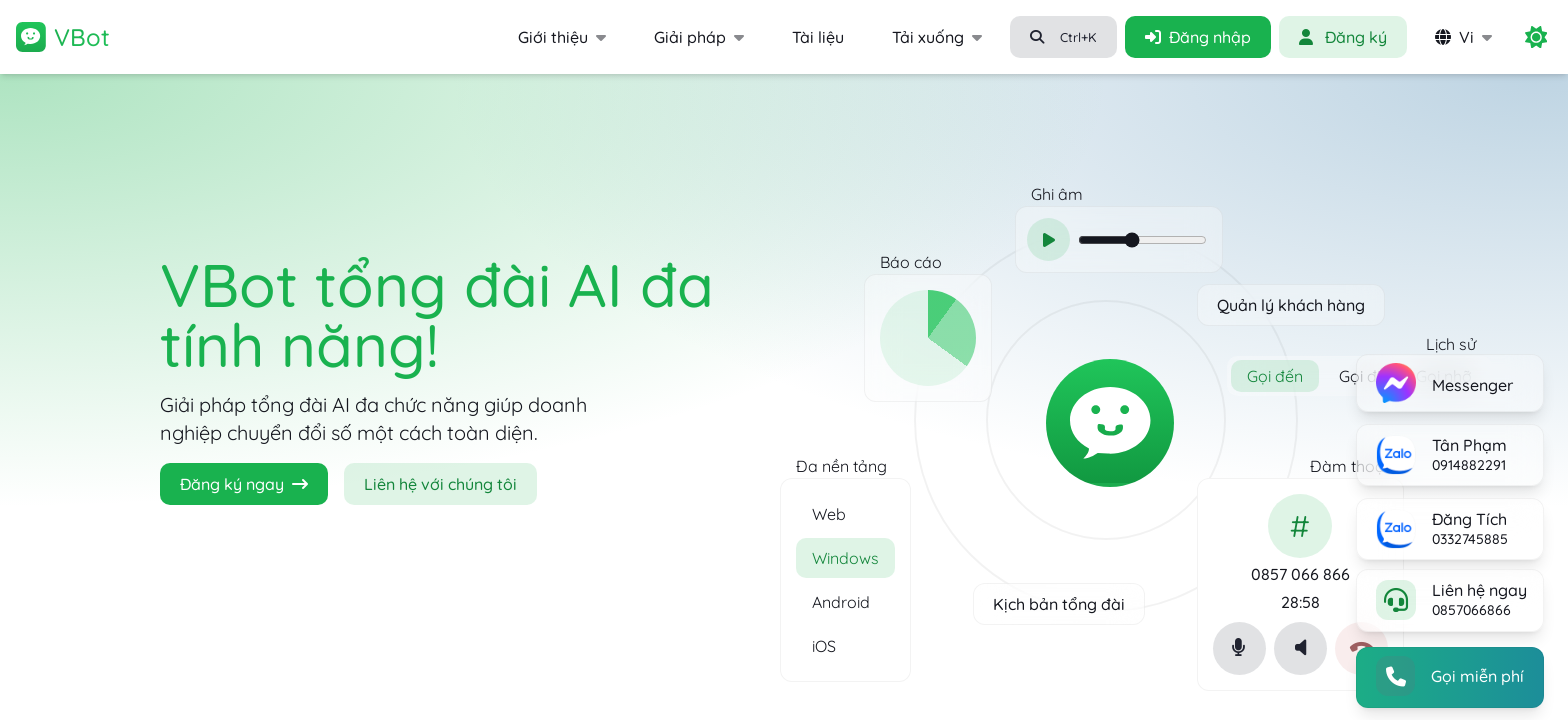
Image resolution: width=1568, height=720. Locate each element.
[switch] (1536, 37)
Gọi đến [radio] (1275, 395)
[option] (845, 499)
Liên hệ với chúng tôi (440, 484)
